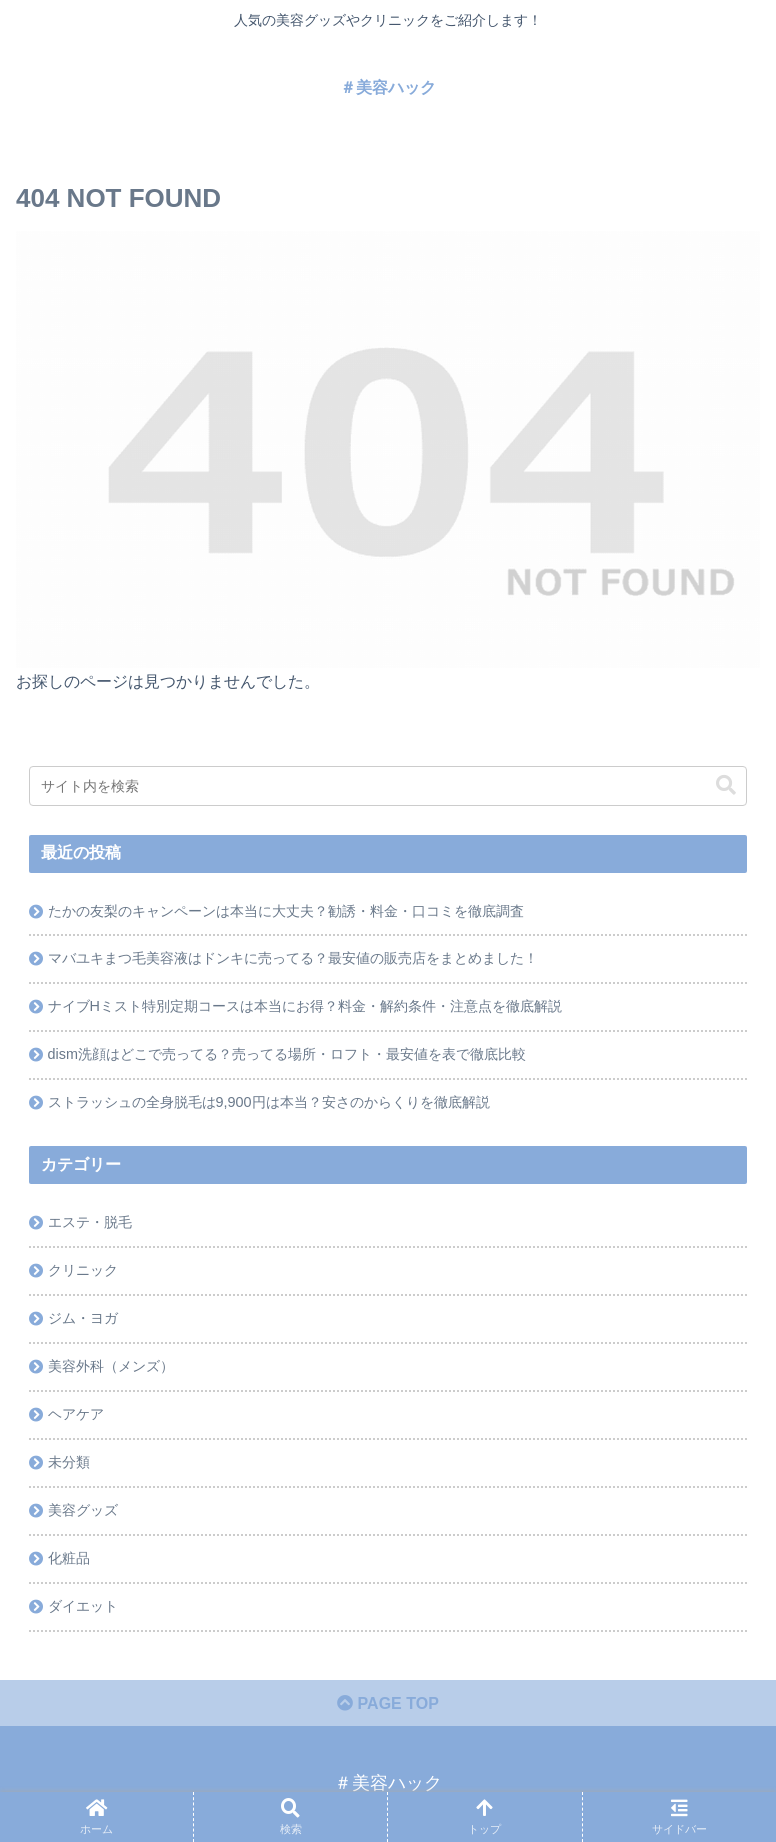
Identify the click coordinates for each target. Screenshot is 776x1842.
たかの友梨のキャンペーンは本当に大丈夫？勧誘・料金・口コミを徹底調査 (286, 911)
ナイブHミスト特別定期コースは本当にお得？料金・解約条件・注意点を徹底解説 (305, 1006)
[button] (726, 785)
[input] (388, 786)
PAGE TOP (388, 1703)
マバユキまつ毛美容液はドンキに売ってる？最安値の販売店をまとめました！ (293, 958)
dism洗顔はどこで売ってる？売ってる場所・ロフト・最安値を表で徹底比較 (287, 1054)
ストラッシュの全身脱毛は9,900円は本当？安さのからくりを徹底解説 (269, 1102)
